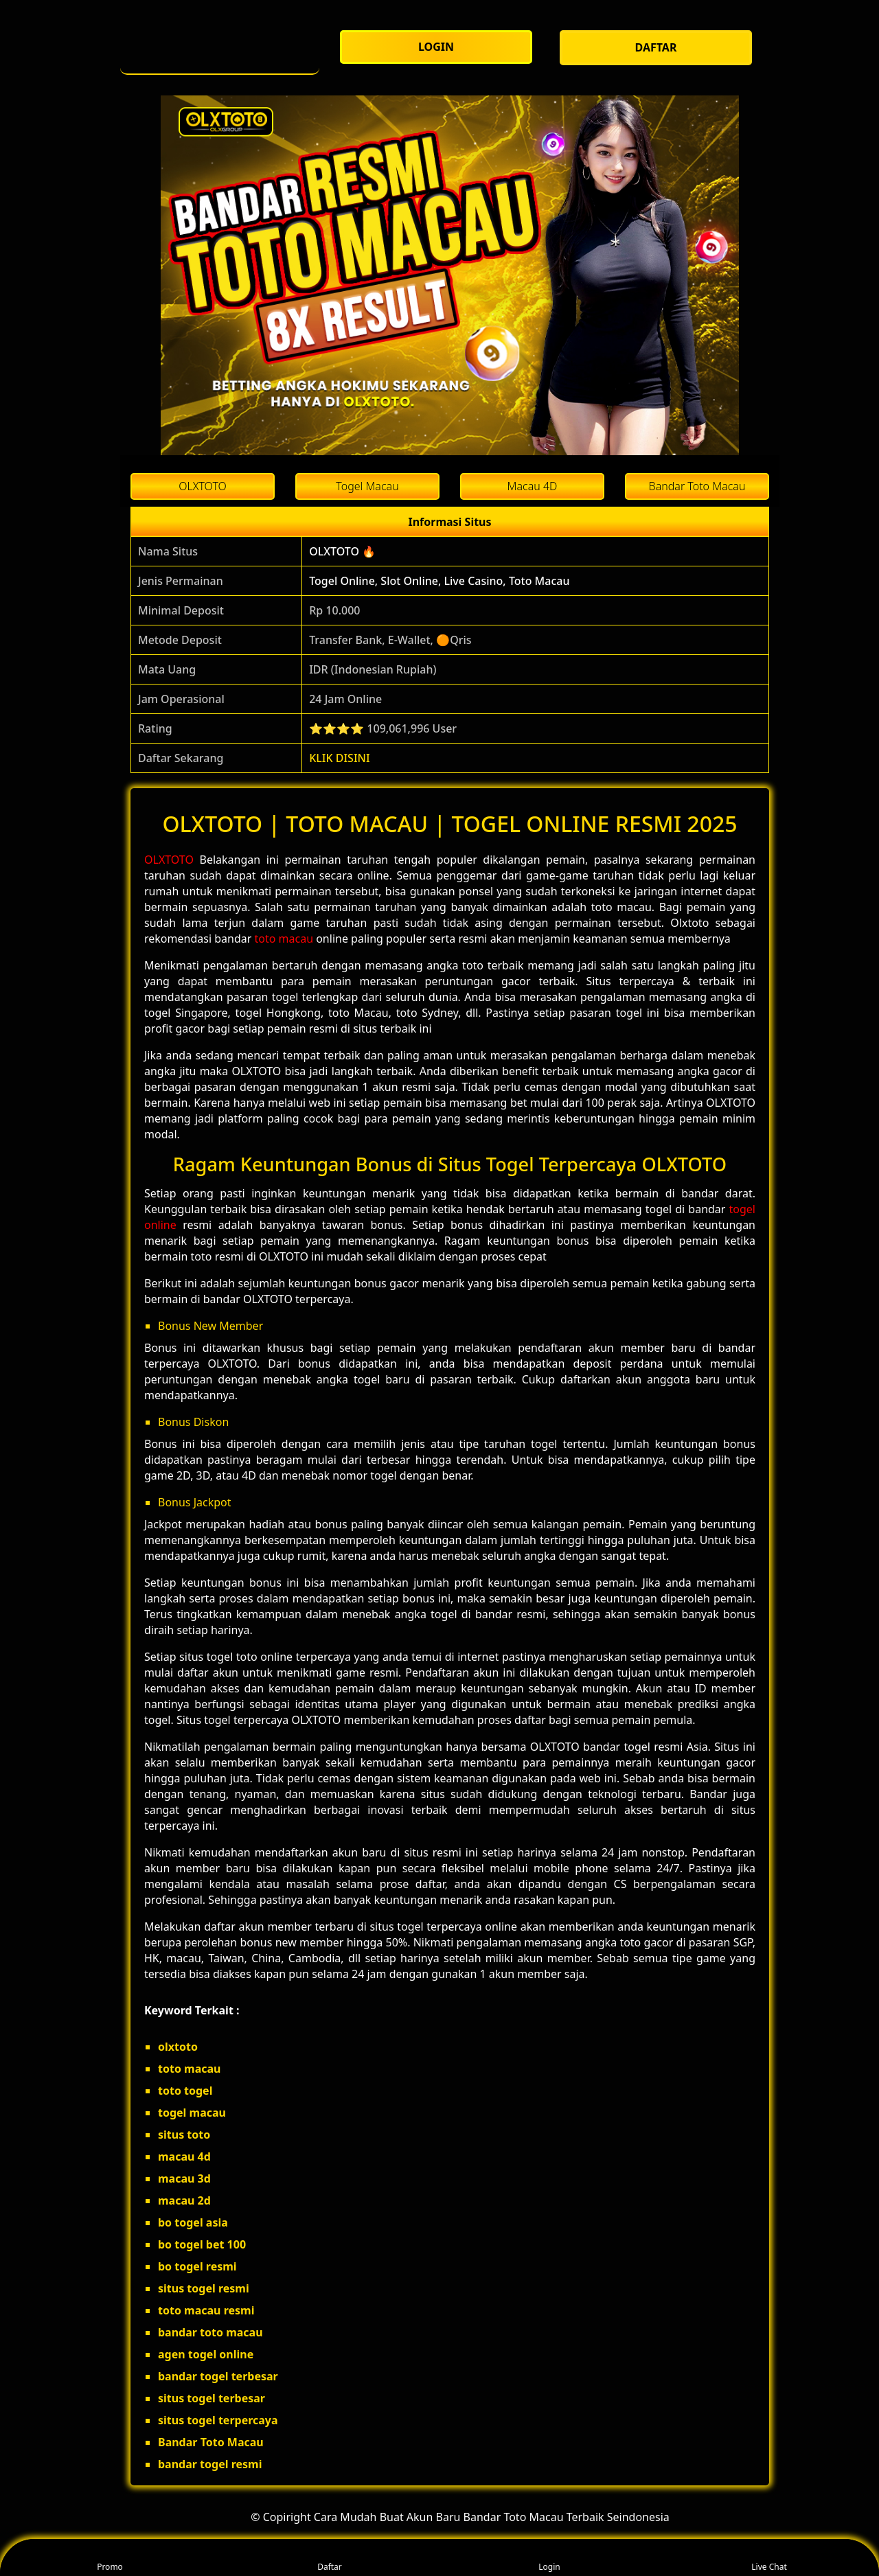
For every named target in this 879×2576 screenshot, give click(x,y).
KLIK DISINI (339, 758)
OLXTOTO (169, 859)
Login (549, 2557)
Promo (110, 2557)
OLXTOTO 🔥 (342, 551)
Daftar (329, 2557)
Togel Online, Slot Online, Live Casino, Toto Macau (439, 580)
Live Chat (768, 2557)
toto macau (283, 938)
